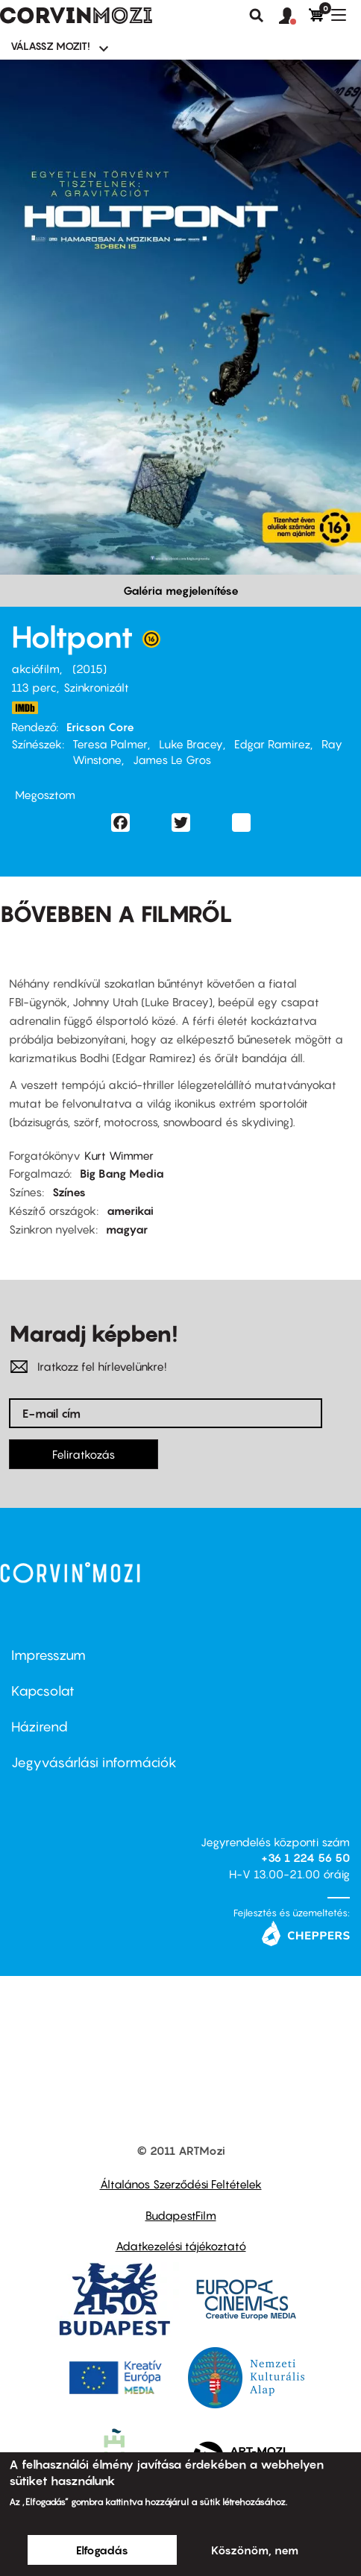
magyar (127, 1229)
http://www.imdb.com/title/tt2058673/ (24, 707)
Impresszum (48, 1655)
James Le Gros (172, 759)
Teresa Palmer (110, 744)
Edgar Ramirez (272, 744)
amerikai (130, 1210)
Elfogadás (102, 2550)
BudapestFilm (180, 2215)
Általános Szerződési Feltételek (181, 2184)
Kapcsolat (43, 1691)
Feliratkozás (83, 1454)
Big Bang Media (122, 1173)
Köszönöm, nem (254, 2550)
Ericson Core (100, 726)
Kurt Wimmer (119, 1155)
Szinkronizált (96, 687)
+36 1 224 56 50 (305, 1857)
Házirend (39, 1726)
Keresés (256, 15)
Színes (69, 1192)
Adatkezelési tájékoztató (181, 2246)
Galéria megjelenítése (181, 590)
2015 (89, 668)
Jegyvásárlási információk (94, 1762)
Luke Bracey (191, 744)
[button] (294, 16)
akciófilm (35, 668)
